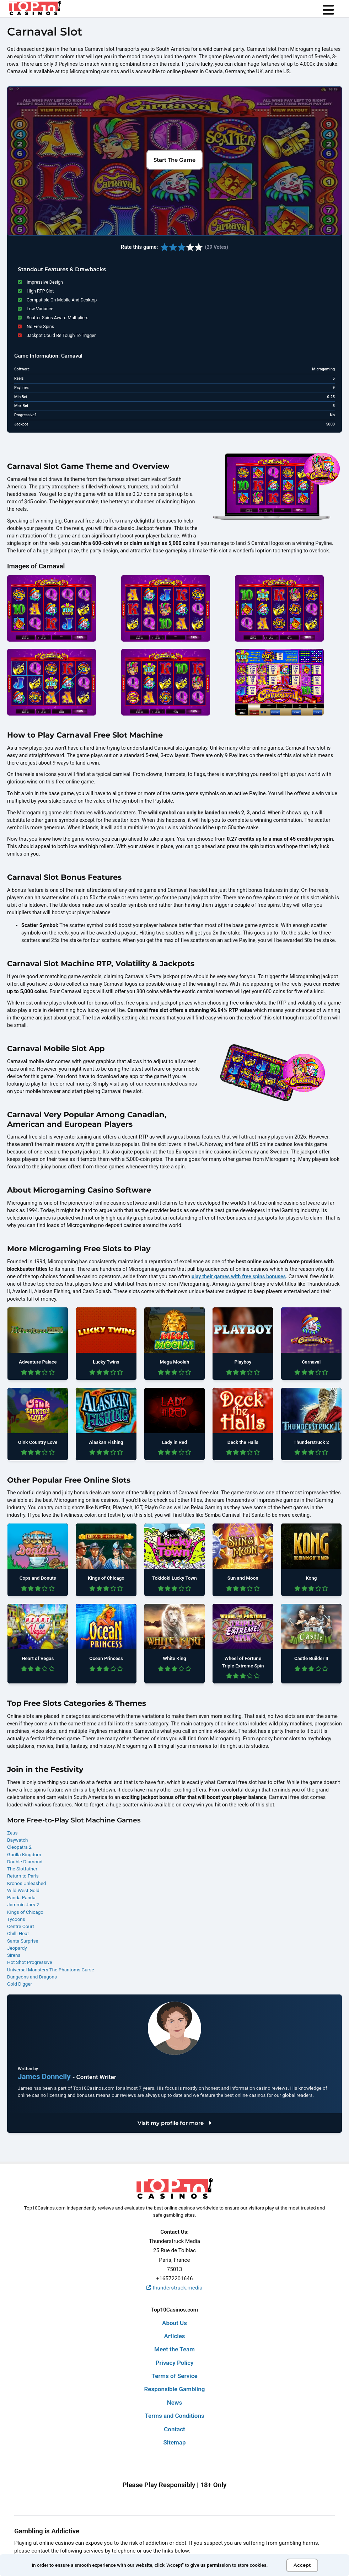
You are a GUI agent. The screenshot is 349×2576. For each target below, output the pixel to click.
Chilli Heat (18, 1933)
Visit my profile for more (174, 2123)
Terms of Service (174, 2375)
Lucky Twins (106, 1362)
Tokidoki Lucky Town (174, 1578)
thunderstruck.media (174, 2288)
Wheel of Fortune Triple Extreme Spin (243, 1661)
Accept (302, 2565)
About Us (174, 2322)
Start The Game (174, 159)
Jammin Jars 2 (23, 1904)
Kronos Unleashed (26, 1883)
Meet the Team (174, 2349)
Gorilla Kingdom (24, 1854)
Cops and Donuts (38, 1578)
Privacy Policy (174, 2362)
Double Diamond (24, 1861)
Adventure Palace (38, 1362)
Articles (174, 2336)
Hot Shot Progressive (29, 1962)
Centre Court (20, 1926)
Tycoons (16, 1919)
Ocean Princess (106, 1658)
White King (174, 1658)
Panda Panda (21, 1897)
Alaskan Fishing (106, 1442)
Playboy (242, 1362)
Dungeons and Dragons (32, 1977)
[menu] (328, 10)
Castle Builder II (311, 1658)
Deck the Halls (242, 1442)
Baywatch (17, 1840)
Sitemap (174, 2442)
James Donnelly (45, 2076)
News (174, 2402)
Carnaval (311, 1362)
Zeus (12, 1833)
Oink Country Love (38, 1442)
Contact (174, 2429)
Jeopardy (17, 1948)
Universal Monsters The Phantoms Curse (50, 1969)
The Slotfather (22, 1868)
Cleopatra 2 (19, 1847)
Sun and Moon (242, 1578)
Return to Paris (23, 1876)
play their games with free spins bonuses (239, 1277)
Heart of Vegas (38, 1658)
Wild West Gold (23, 1890)
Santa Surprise (22, 1941)
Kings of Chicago (106, 1578)
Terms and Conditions (174, 2415)
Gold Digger (19, 1984)
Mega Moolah (174, 1362)
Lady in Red (174, 1442)
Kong (311, 1578)
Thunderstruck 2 (311, 1442)
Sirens (13, 1955)
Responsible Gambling (174, 2389)
